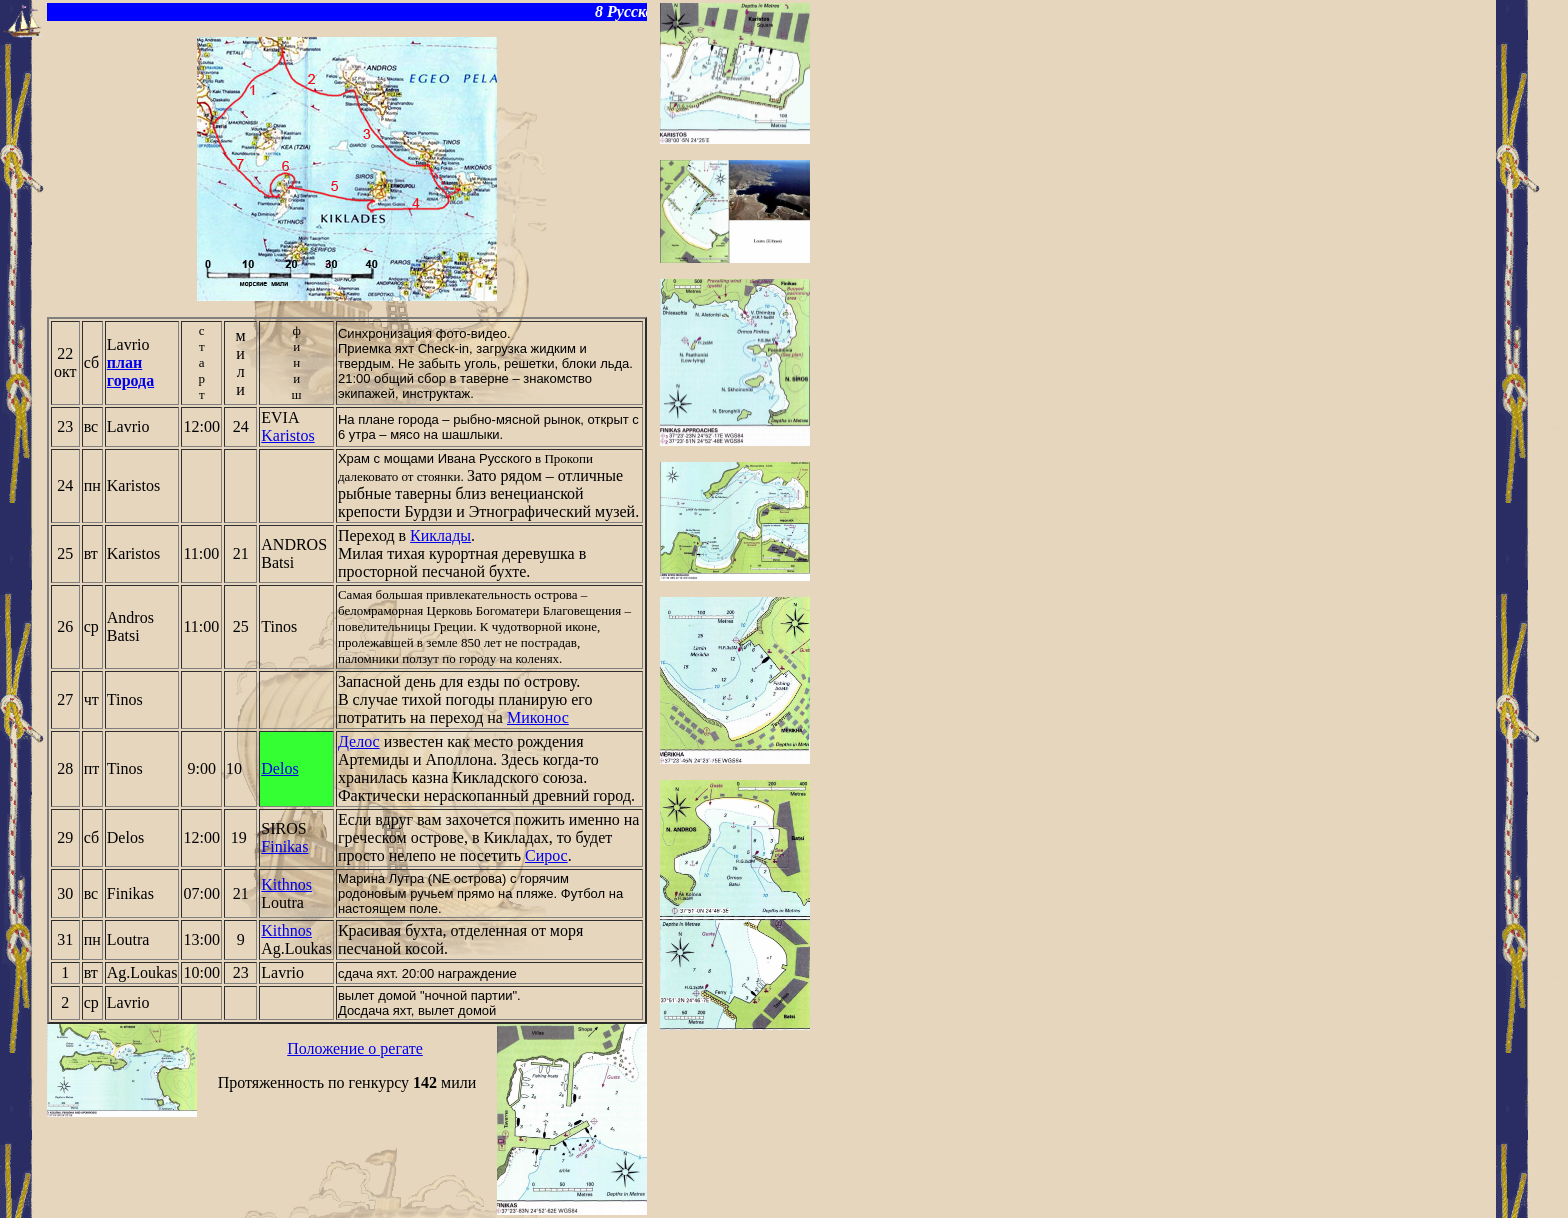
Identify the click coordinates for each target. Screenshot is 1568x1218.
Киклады (440, 535)
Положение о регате (355, 1048)
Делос (359, 741)
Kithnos (286, 884)
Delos (279, 768)
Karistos (287, 435)
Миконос (538, 717)
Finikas (284, 846)
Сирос (546, 855)
